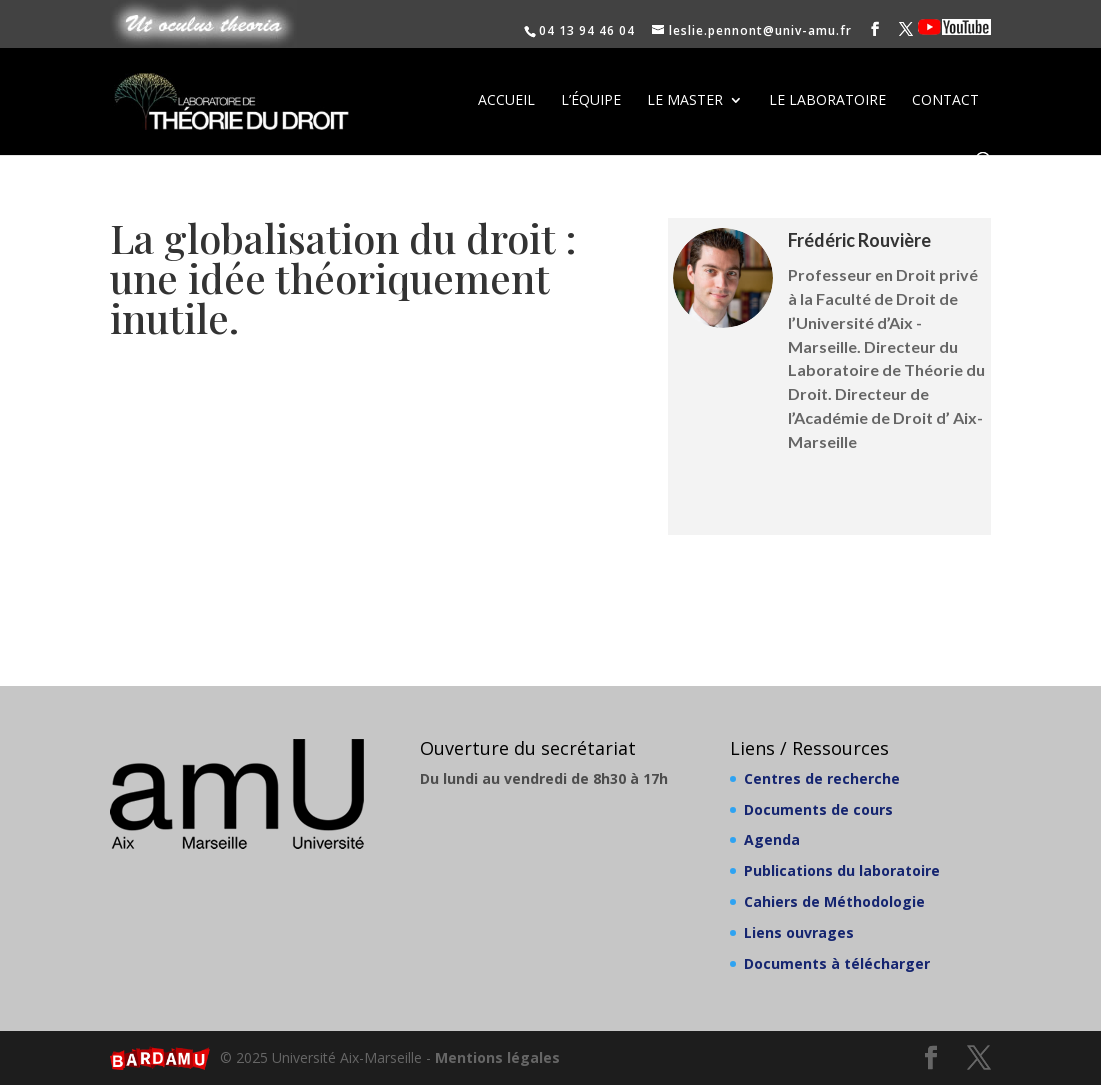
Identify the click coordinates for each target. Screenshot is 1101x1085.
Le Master (685, 101)
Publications (829, 500)
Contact (945, 101)
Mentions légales (497, 1057)
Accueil (506, 101)
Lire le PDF (364, 395)
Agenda (772, 839)
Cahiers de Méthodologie (834, 901)
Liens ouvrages (799, 932)
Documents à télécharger (837, 963)
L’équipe (591, 101)
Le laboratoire (827, 101)
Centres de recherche (822, 778)
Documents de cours (818, 809)
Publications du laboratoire (842, 870)
